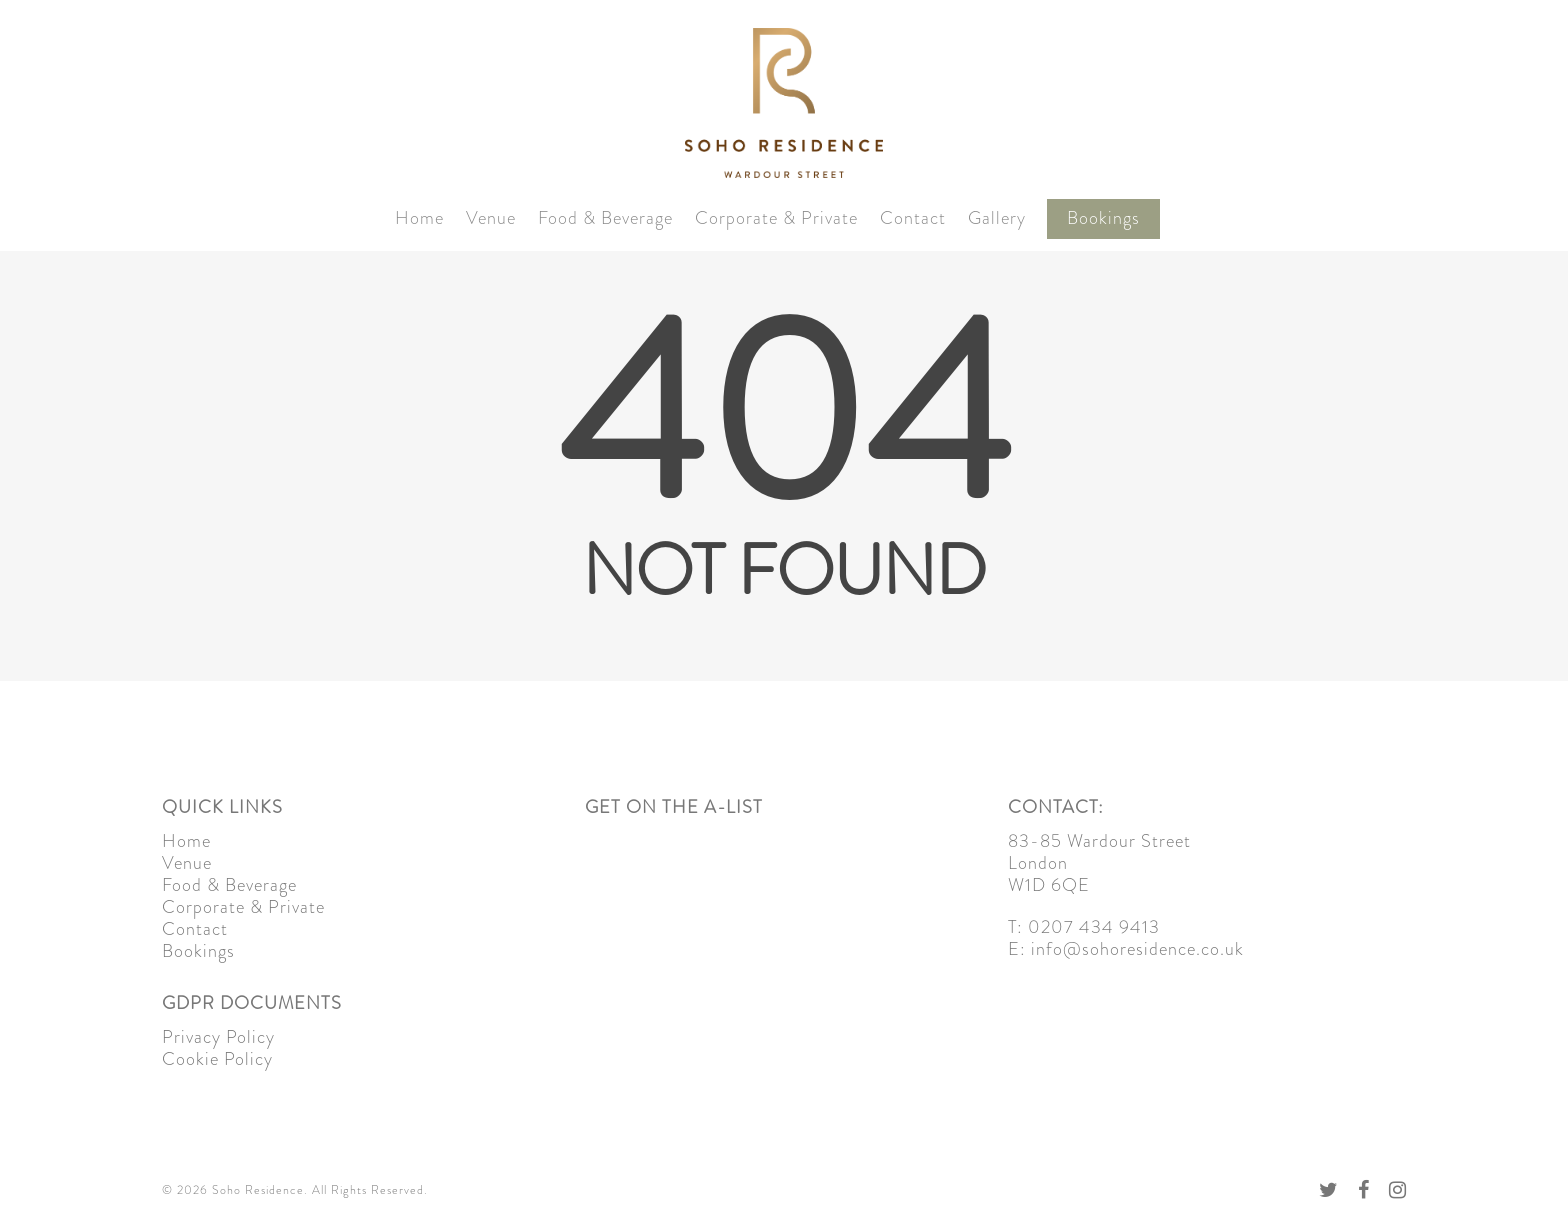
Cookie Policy (217, 1059)
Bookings (1103, 218)
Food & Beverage (605, 218)
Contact (913, 218)
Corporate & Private (776, 218)
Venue (491, 218)
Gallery (997, 218)
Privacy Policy (218, 1037)
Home (419, 218)
